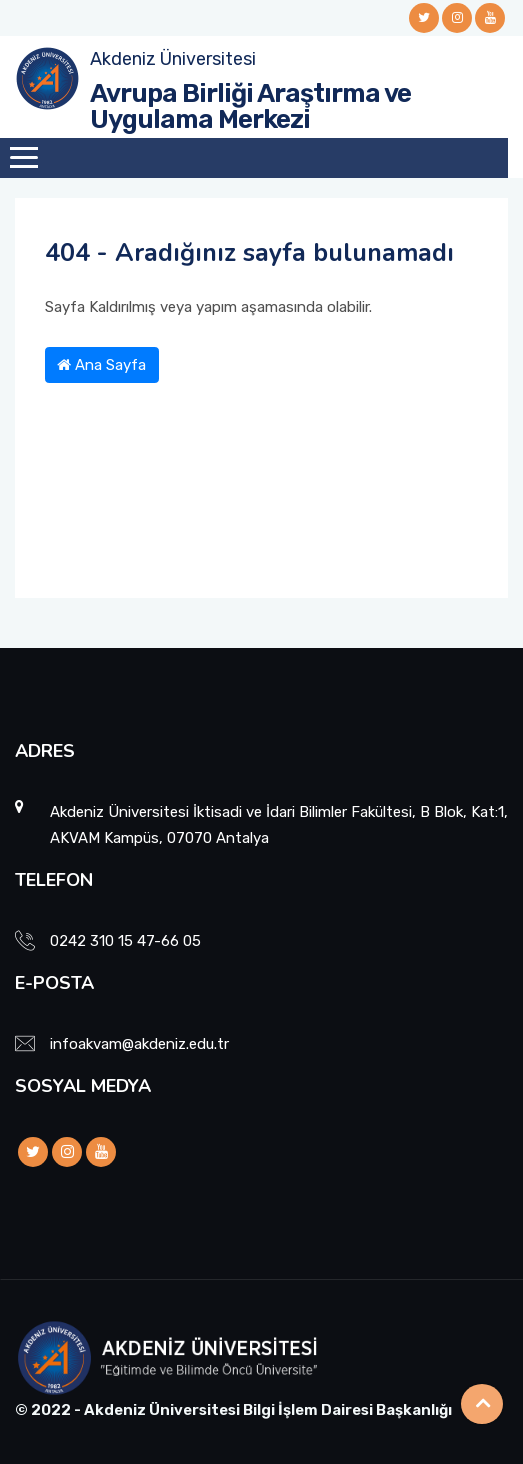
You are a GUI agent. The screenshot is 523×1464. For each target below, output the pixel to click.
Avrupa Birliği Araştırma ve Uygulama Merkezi (250, 106)
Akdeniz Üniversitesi (173, 59)
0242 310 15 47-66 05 (125, 941)
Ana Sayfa (101, 365)
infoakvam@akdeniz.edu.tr (139, 1044)
